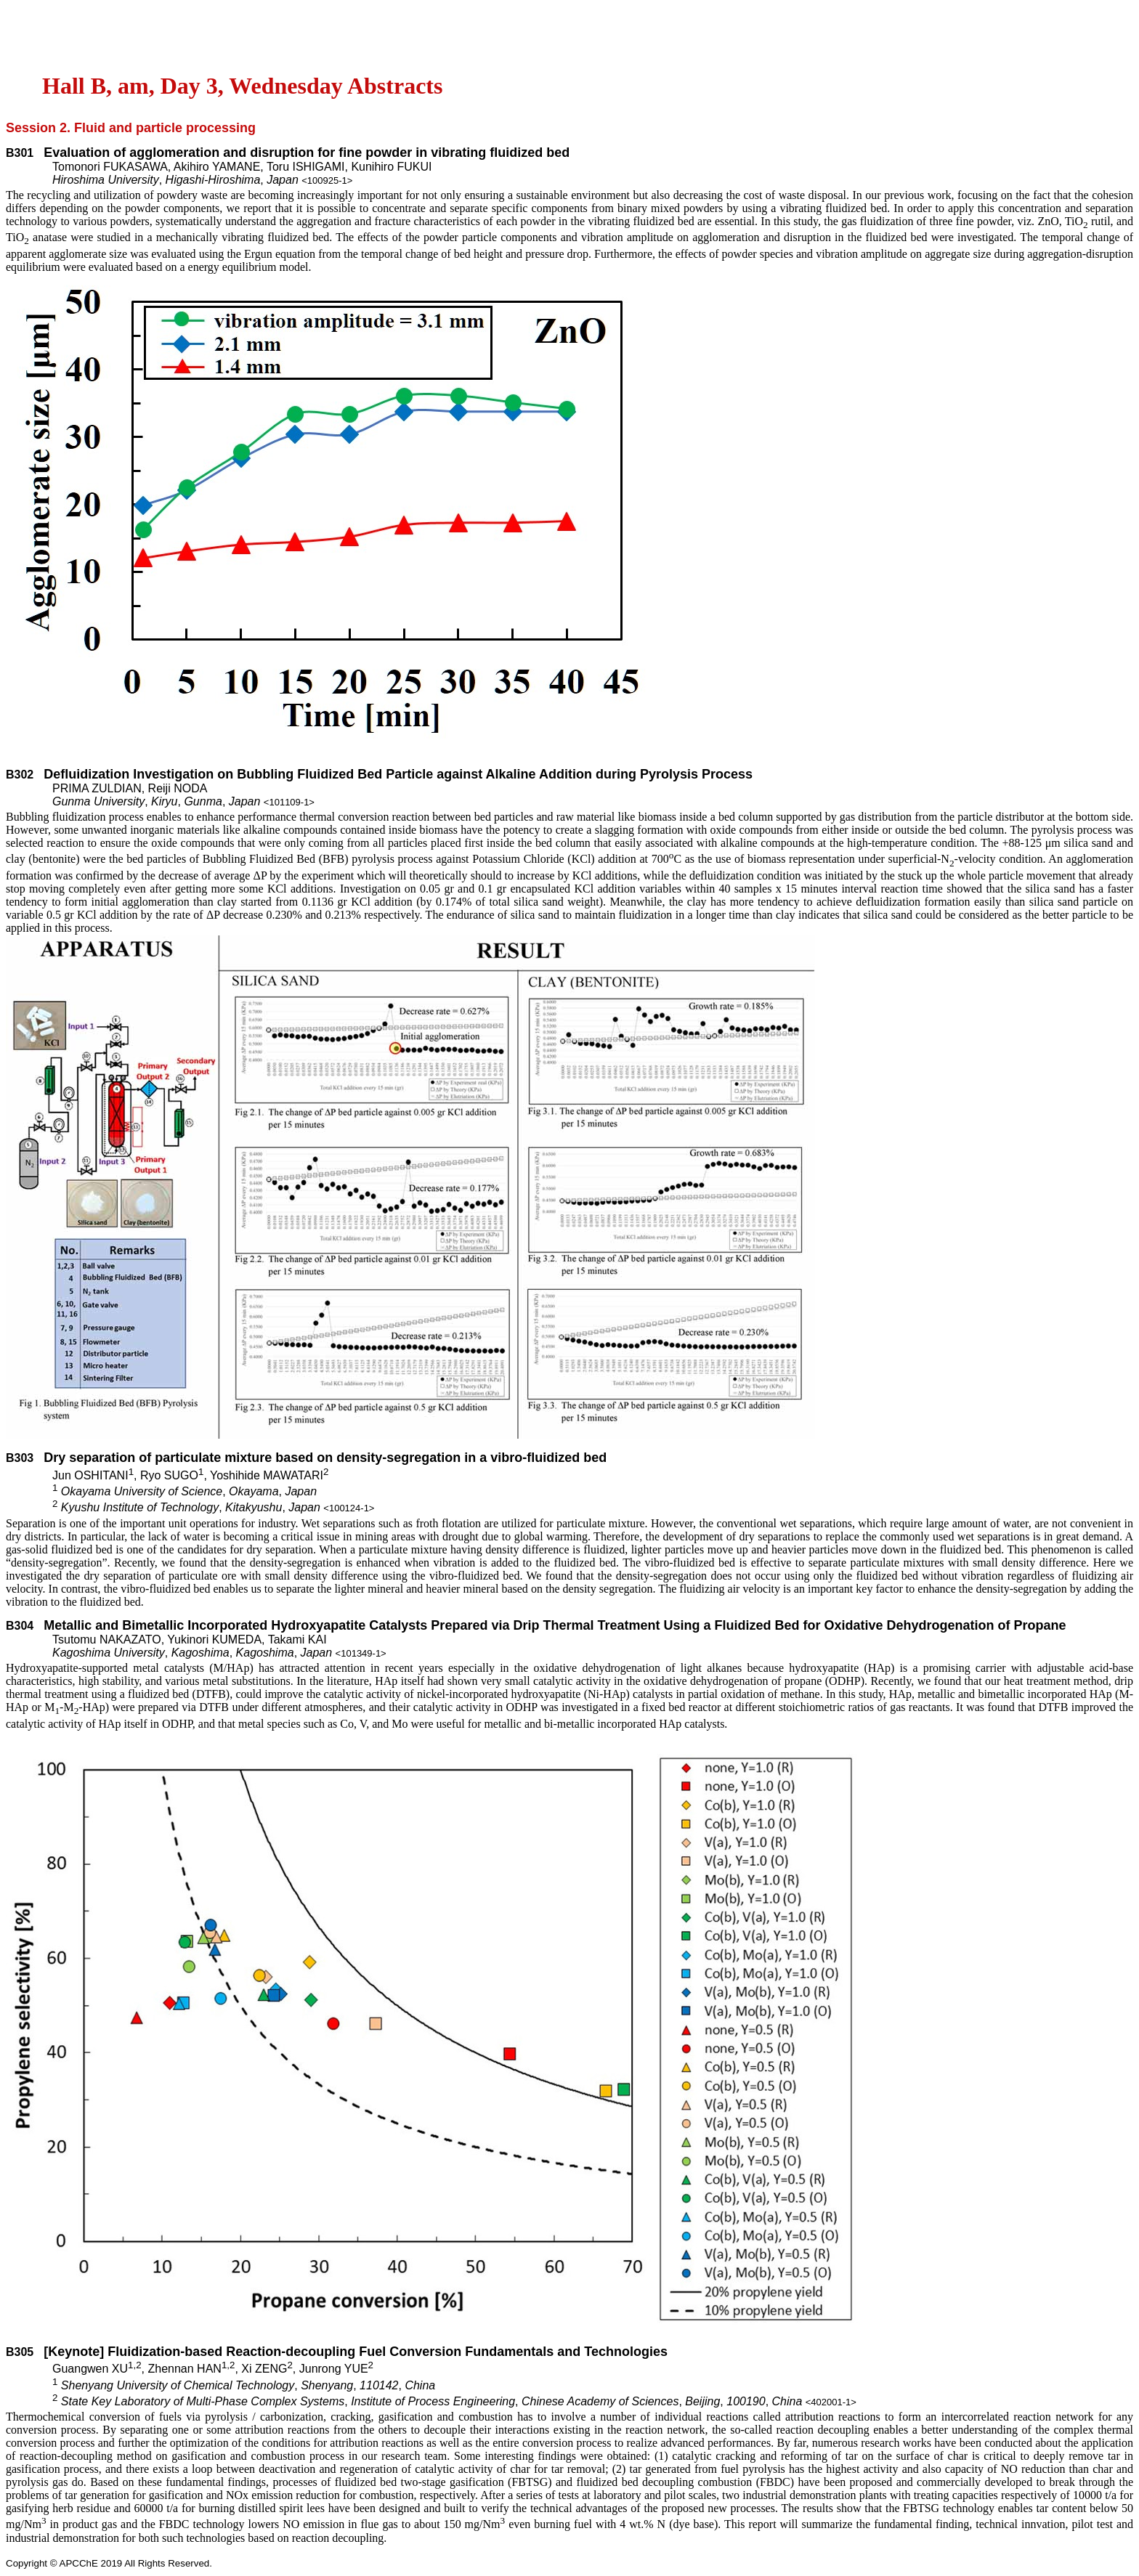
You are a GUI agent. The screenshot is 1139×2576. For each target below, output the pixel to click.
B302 (19, 774)
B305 (19, 2352)
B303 (19, 1458)
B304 (19, 1626)
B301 (19, 153)
